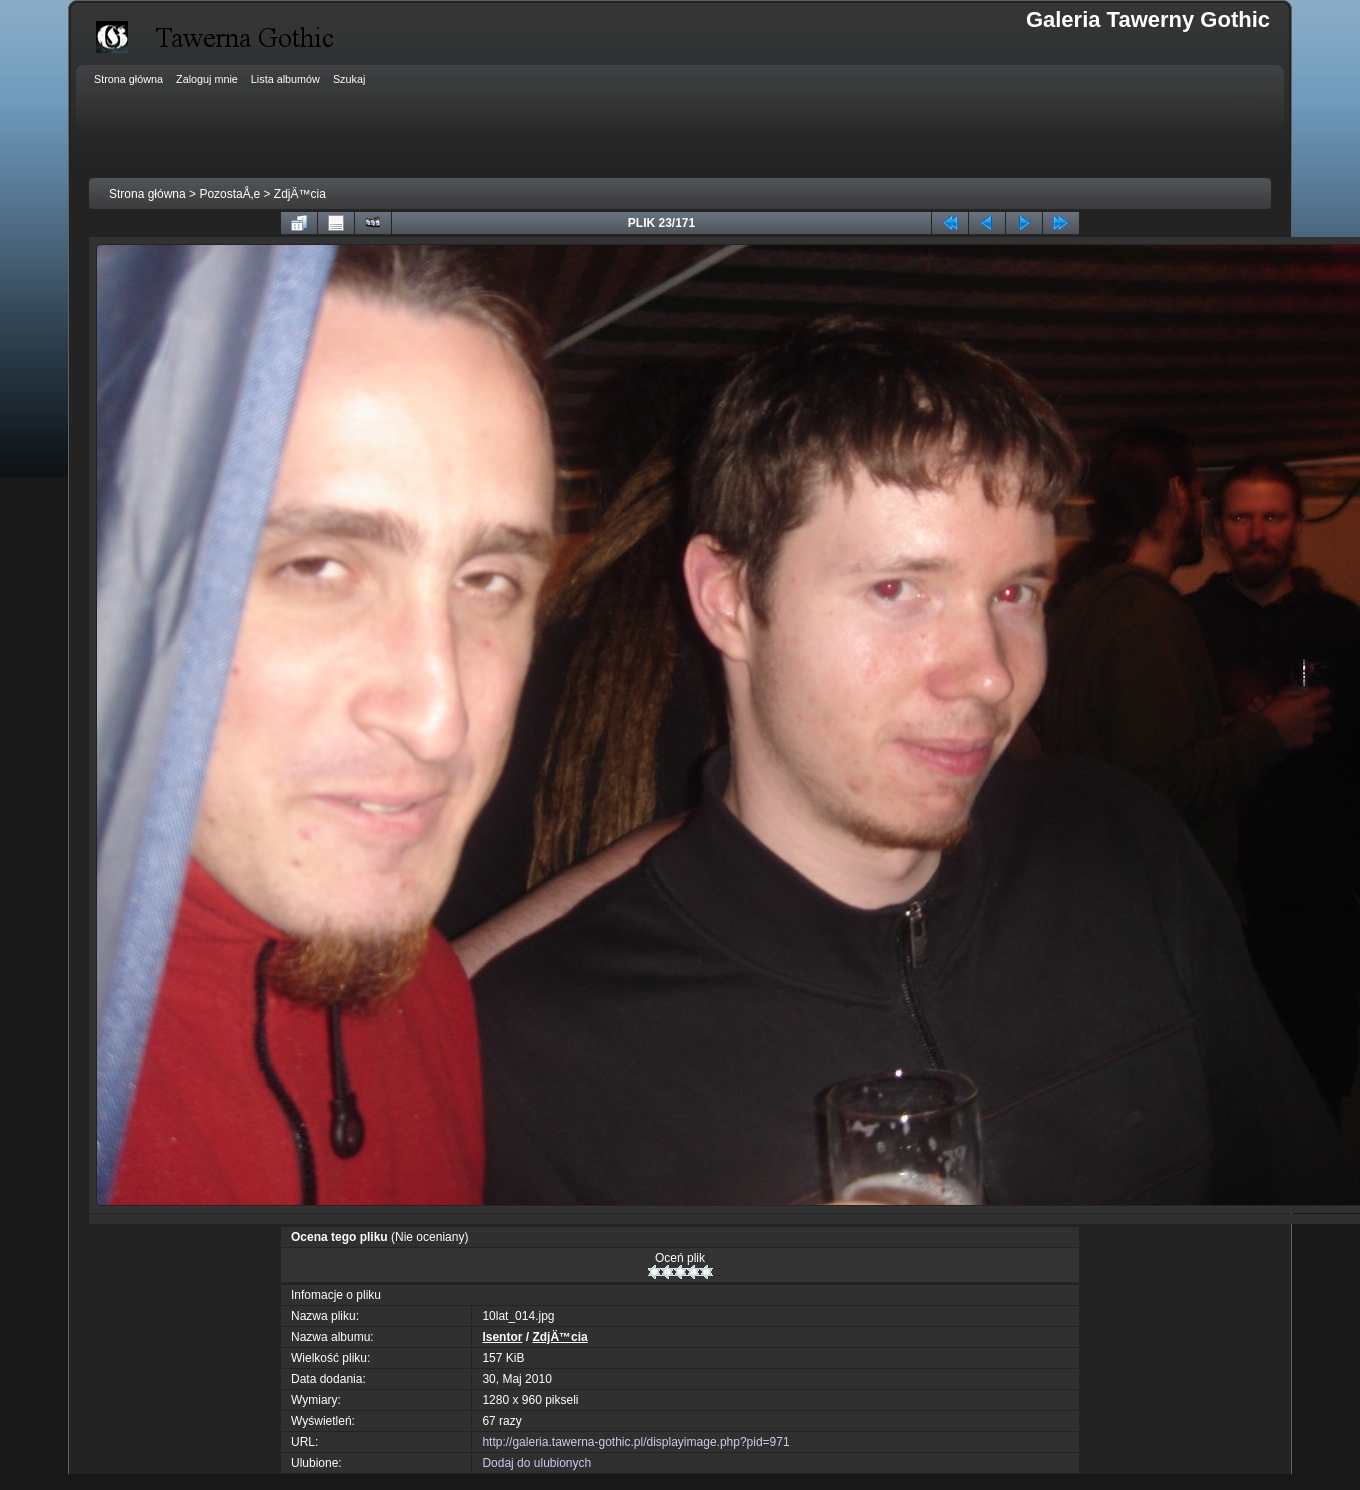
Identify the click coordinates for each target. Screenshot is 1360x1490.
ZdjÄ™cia (300, 194)
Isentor (502, 1337)
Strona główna (147, 194)
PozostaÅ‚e (229, 194)
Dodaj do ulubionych (536, 1463)
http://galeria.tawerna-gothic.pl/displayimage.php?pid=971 (635, 1442)
